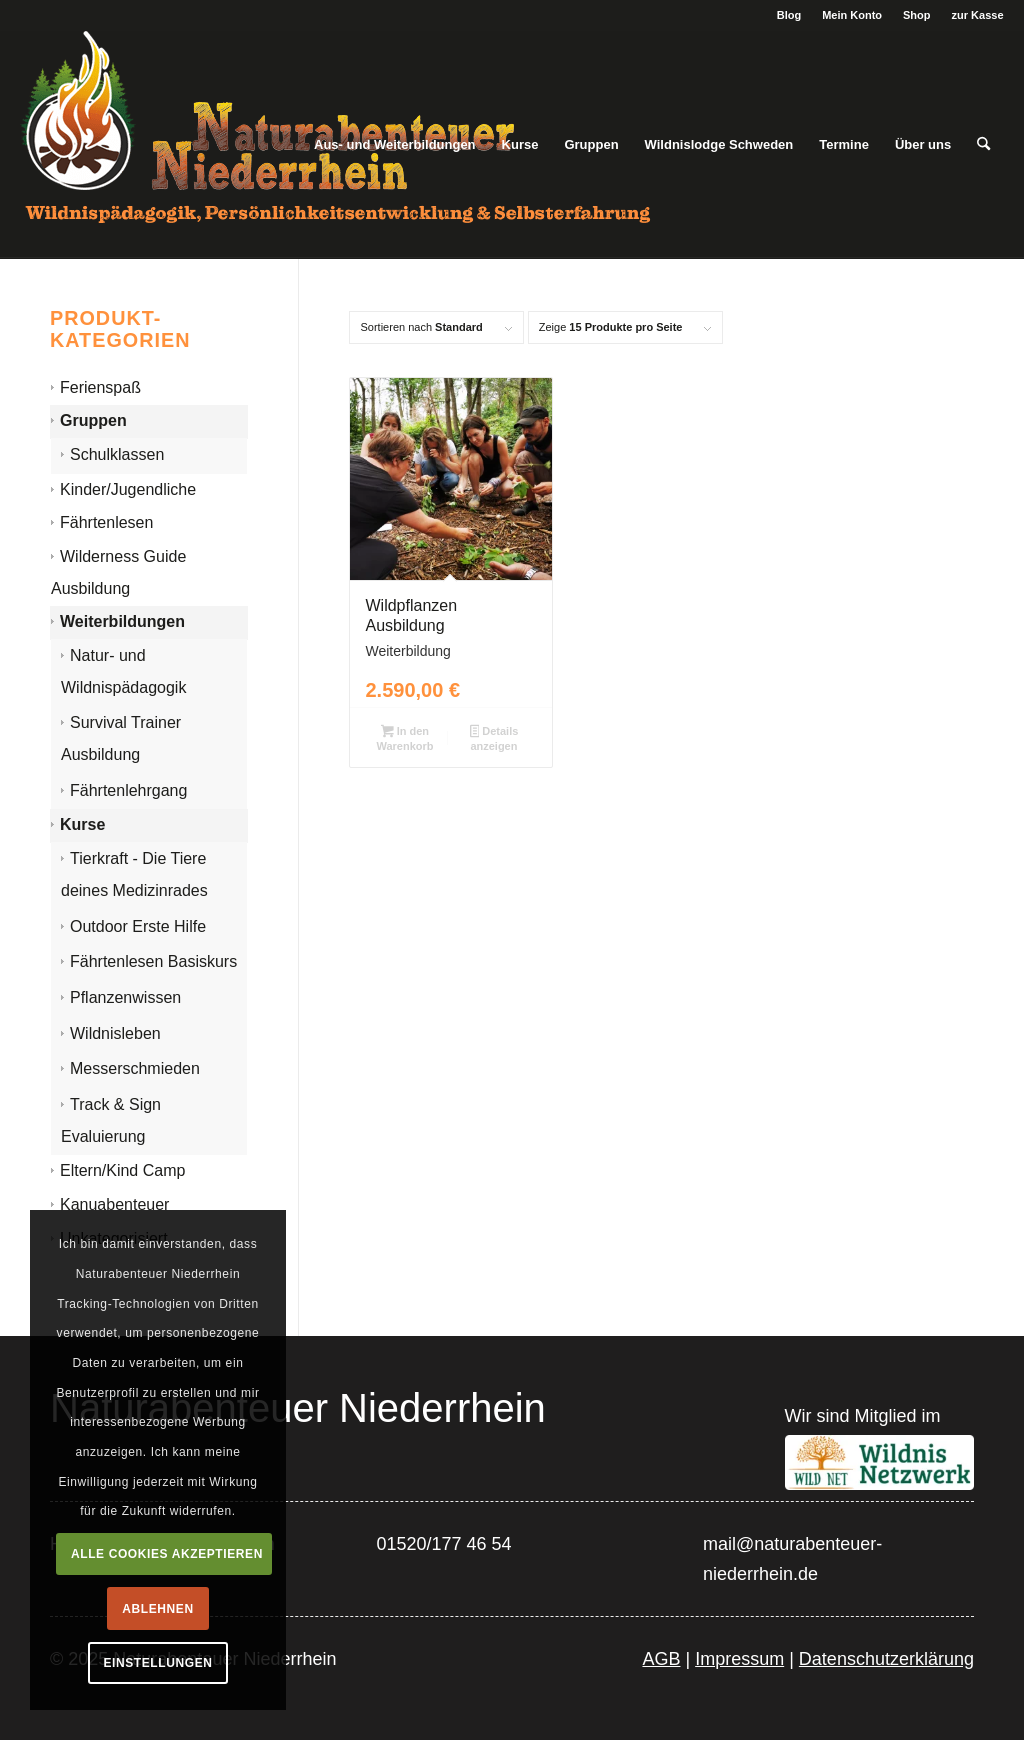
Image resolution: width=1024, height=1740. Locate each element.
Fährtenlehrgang (128, 790)
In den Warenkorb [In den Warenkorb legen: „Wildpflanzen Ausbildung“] (404, 738)
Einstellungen (157, 1663)
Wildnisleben (115, 1033)
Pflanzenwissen (125, 997)
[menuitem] (789, 15)
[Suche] (983, 144)
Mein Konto (852, 15)
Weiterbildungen (122, 621)
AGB (661, 1659)
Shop (917, 15)
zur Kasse (978, 15)
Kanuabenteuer (114, 1204)
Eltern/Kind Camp (122, 1170)
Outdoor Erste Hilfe (138, 926)
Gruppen (93, 420)
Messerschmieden (135, 1068)
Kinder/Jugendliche (128, 489)
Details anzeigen (494, 738)
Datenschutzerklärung (886, 1659)
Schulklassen (117, 454)
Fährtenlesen (106, 522)
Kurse (82, 824)
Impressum (739, 1659)
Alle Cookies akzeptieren (167, 1554)
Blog (789, 15)
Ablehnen (157, 1609)
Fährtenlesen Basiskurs (153, 961)
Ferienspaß (100, 387)
